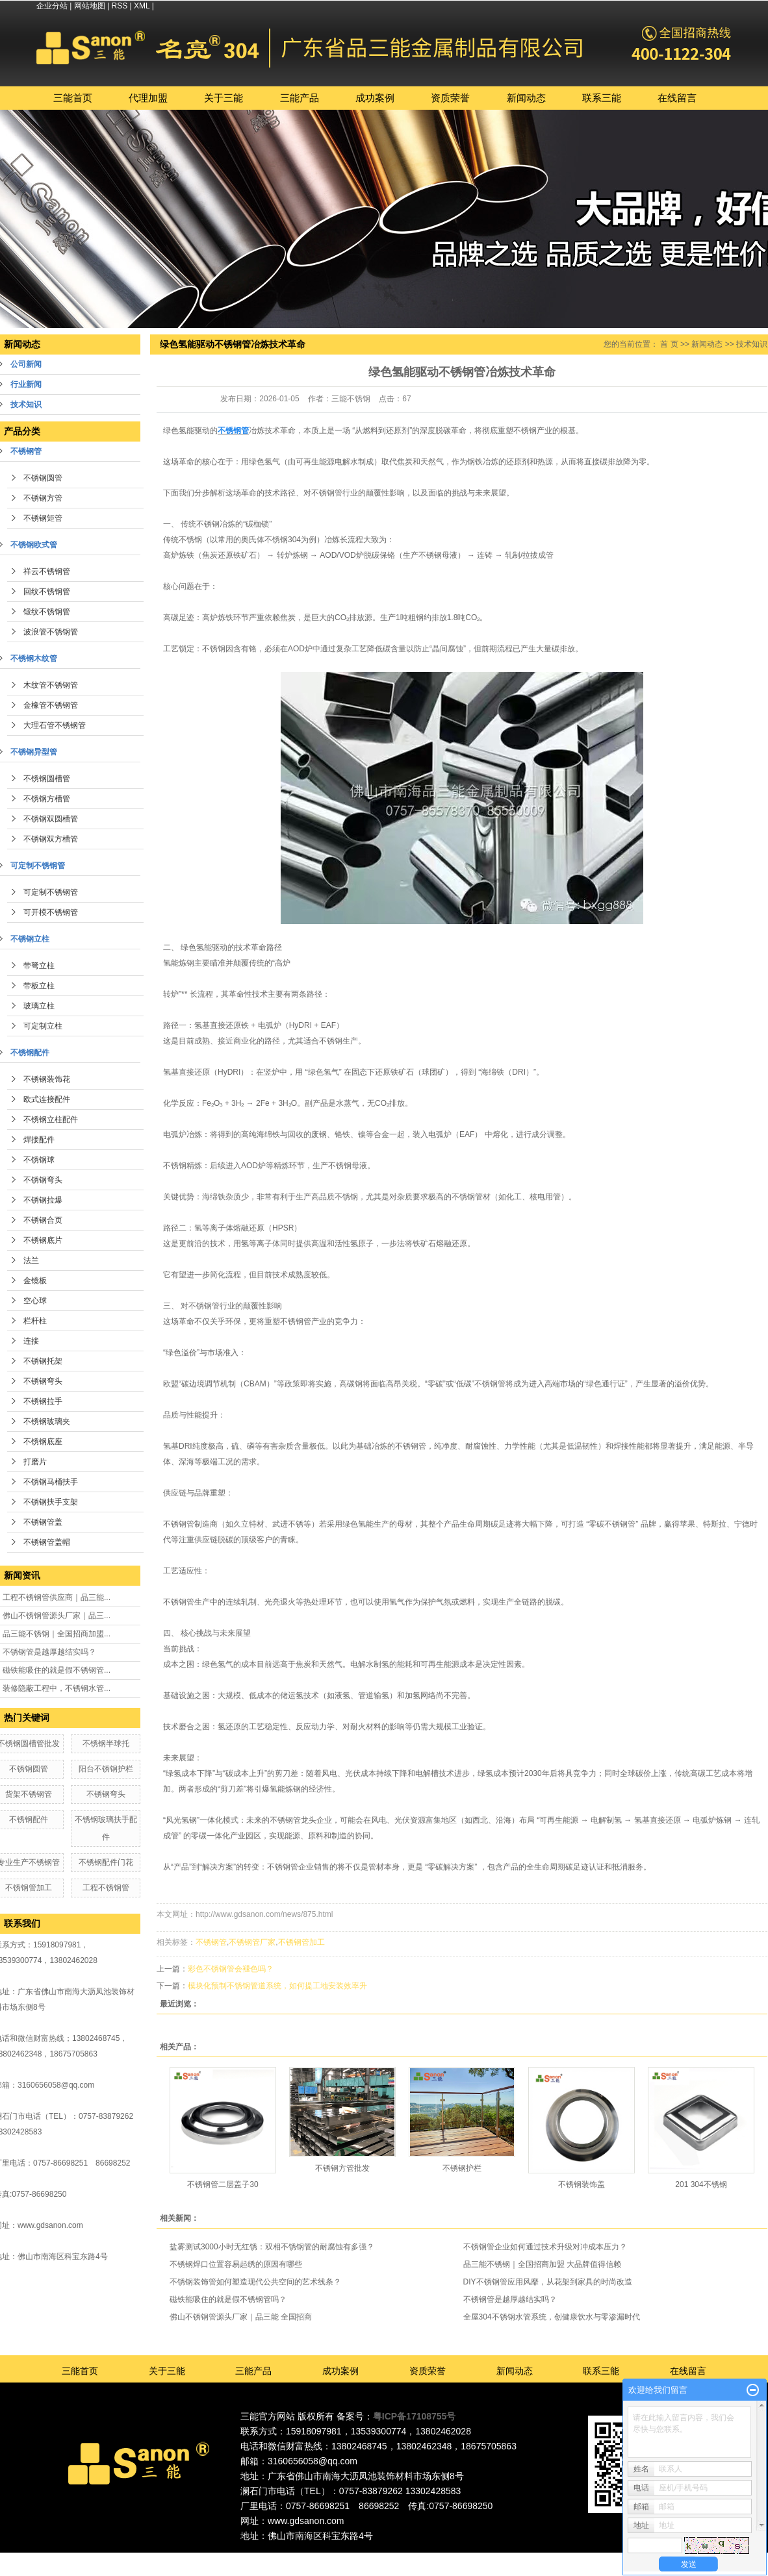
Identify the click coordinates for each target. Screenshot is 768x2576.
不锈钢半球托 (106, 1743)
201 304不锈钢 (700, 2184)
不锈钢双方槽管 (50, 839)
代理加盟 (148, 97)
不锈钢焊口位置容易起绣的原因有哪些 (236, 2264)
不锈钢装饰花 (46, 1079)
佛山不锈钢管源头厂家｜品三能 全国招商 (241, 2316)
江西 (505, 2558)
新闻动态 (526, 97)
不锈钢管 (211, 1942)
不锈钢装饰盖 (581, 2184)
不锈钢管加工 (28, 1887)
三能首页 (72, 97)
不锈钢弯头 (42, 1179)
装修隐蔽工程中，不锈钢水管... (56, 1688)
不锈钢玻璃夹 (46, 1421)
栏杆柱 (35, 1320)
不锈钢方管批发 (342, 2168)
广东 (345, 2558)
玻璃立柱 (39, 1005)
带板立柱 (39, 985)
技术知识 (751, 344)
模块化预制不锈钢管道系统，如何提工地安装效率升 (277, 1985)
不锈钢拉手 (42, 1401)
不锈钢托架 (42, 1361)
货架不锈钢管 (28, 1794)
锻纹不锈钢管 (46, 611)
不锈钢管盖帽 (46, 1542)
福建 (452, 2558)
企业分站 (52, 5)
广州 (399, 2558)
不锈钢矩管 (42, 518)
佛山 (363, 2558)
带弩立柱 (39, 965)
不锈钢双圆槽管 (50, 818)
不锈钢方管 (42, 498)
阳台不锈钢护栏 (106, 1768)
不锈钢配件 (28, 1819)
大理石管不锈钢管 (54, 725)
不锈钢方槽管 (46, 798)
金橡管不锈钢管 (50, 705)
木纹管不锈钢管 (50, 685)
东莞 (381, 2558)
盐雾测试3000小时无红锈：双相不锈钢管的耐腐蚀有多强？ (272, 2246)
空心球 (35, 1300)
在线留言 (677, 97)
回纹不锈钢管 (46, 591)
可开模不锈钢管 (50, 912)
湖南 (470, 2558)
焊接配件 (39, 1139)
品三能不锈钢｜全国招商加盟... (56, 1633)
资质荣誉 (450, 97)
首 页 (669, 344)
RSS (120, 5)
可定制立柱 (42, 1026)
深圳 (416, 2558)
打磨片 (35, 1461)
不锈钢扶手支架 (50, 1502)
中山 (434, 2558)
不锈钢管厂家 (252, 1942)
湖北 (488, 2558)
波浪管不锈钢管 (50, 631)
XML (141, 5)
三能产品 (299, 97)
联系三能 (601, 97)
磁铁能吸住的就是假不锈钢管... (56, 1670)
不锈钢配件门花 (106, 1862)
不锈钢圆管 (42, 477)
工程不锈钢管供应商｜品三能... (56, 1597)
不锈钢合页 (42, 1220)
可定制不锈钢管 (50, 892)
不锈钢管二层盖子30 (222, 2184)
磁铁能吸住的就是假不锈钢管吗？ (228, 2299)
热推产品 (270, 2558)
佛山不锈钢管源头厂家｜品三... (56, 1615)
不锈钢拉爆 (42, 1200)
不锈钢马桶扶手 (50, 1481)
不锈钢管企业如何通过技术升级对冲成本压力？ (545, 2246)
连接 (31, 1340)
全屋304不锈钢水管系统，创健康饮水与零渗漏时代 (551, 2316)
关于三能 (223, 97)
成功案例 (374, 97)
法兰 (31, 1260)
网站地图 (89, 5)
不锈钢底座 (42, 1441)
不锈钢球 (39, 1159)
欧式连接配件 (46, 1099)
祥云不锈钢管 (46, 571)
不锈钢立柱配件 (50, 1119)
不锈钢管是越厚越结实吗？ (49, 1652)
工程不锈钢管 (106, 1887)
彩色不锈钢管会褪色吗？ (231, 1968)
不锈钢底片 (42, 1240)
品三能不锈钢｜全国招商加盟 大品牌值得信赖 (542, 2264)
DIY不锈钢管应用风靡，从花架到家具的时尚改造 (547, 2281)
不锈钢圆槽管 (46, 778)
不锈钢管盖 (42, 1522)
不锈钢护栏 (461, 2168)
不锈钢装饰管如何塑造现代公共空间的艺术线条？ (255, 2281)
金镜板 (35, 1280)
